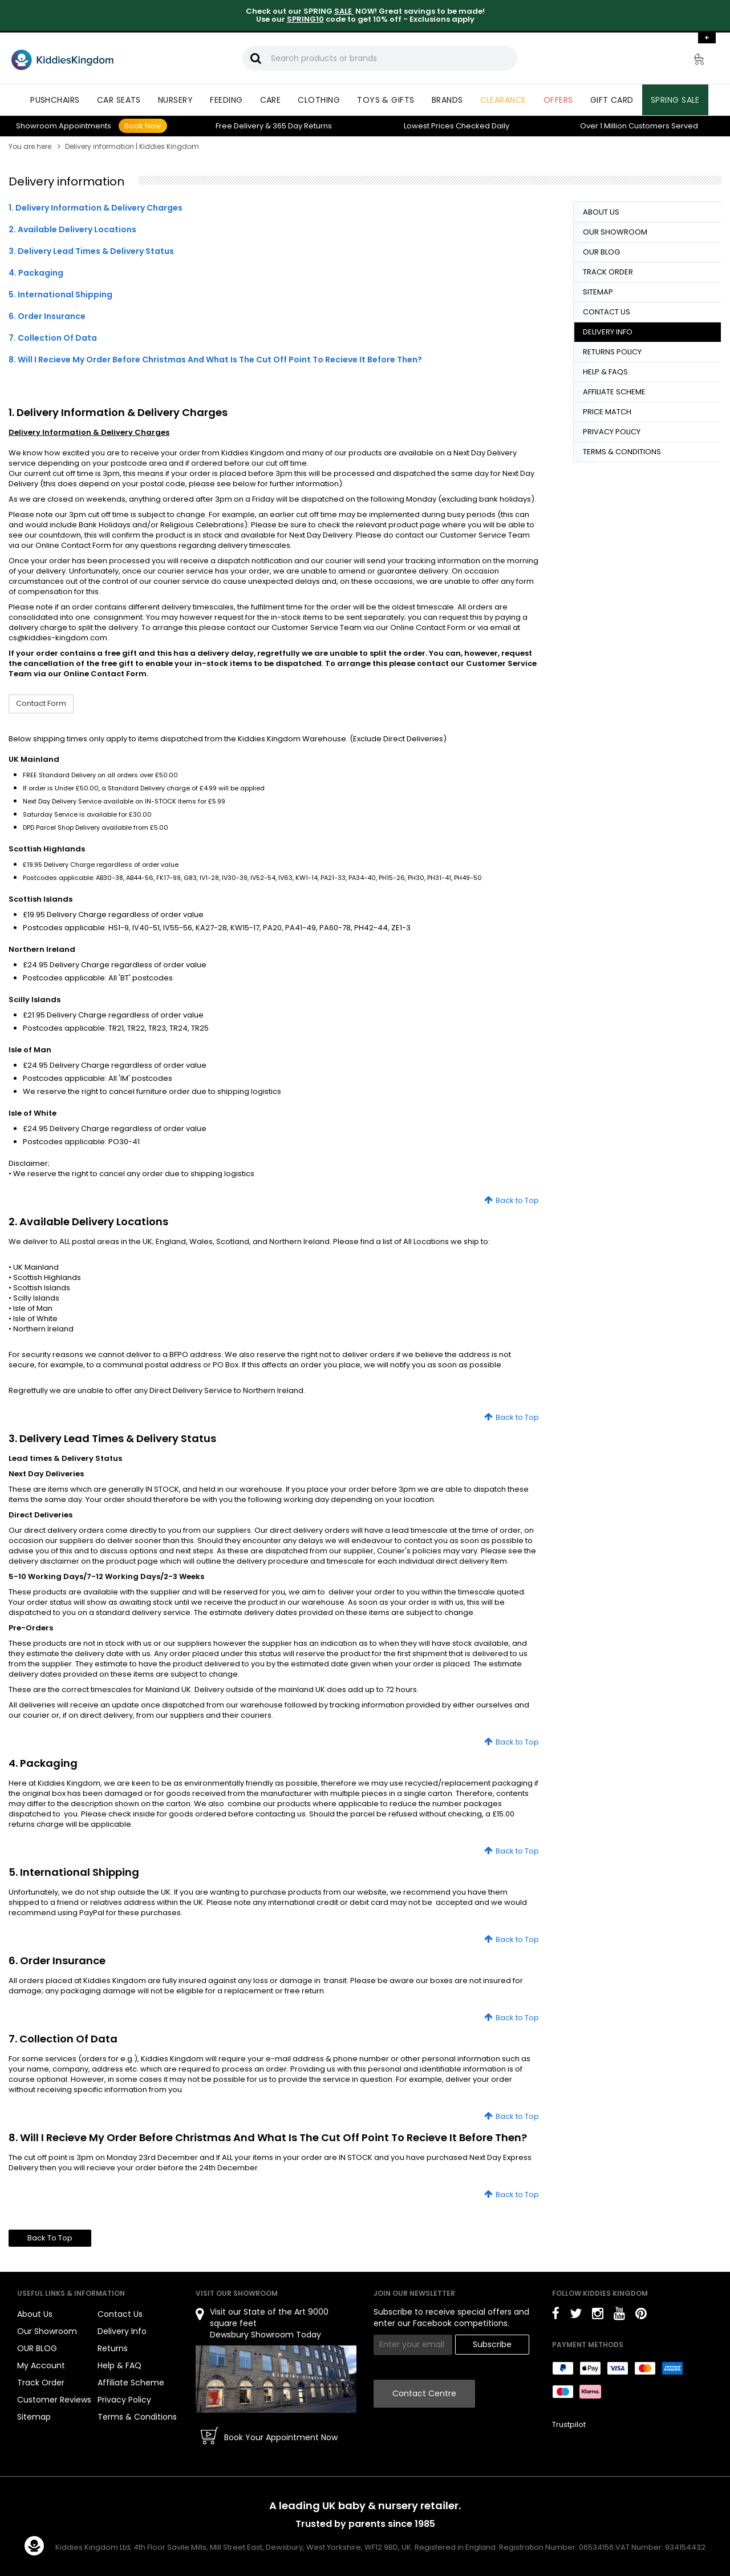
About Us (34, 2314)
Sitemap (34, 2416)
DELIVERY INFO (607, 331)
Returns (302, 125)
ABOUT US (601, 212)
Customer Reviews (54, 2399)
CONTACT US (606, 311)
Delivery (239, 125)
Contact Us (120, 2314)
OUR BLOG (601, 252)
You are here (30, 146)
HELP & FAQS (605, 371)
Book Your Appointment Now (281, 2437)
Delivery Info (122, 2331)
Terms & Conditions (137, 2416)
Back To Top (49, 2237)
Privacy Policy (124, 2399)
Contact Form (41, 703)
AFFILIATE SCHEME (614, 391)
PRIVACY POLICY (611, 431)
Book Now (142, 125)
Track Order (40, 2382)
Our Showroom (47, 2331)
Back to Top (517, 1200)
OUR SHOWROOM (615, 232)
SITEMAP (598, 291)
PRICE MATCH (607, 411)
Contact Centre (424, 2393)
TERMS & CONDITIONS (622, 451)
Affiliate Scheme (131, 2382)
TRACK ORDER (608, 272)
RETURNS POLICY (612, 351)
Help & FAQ (119, 2365)
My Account (41, 2365)
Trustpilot (569, 2424)
